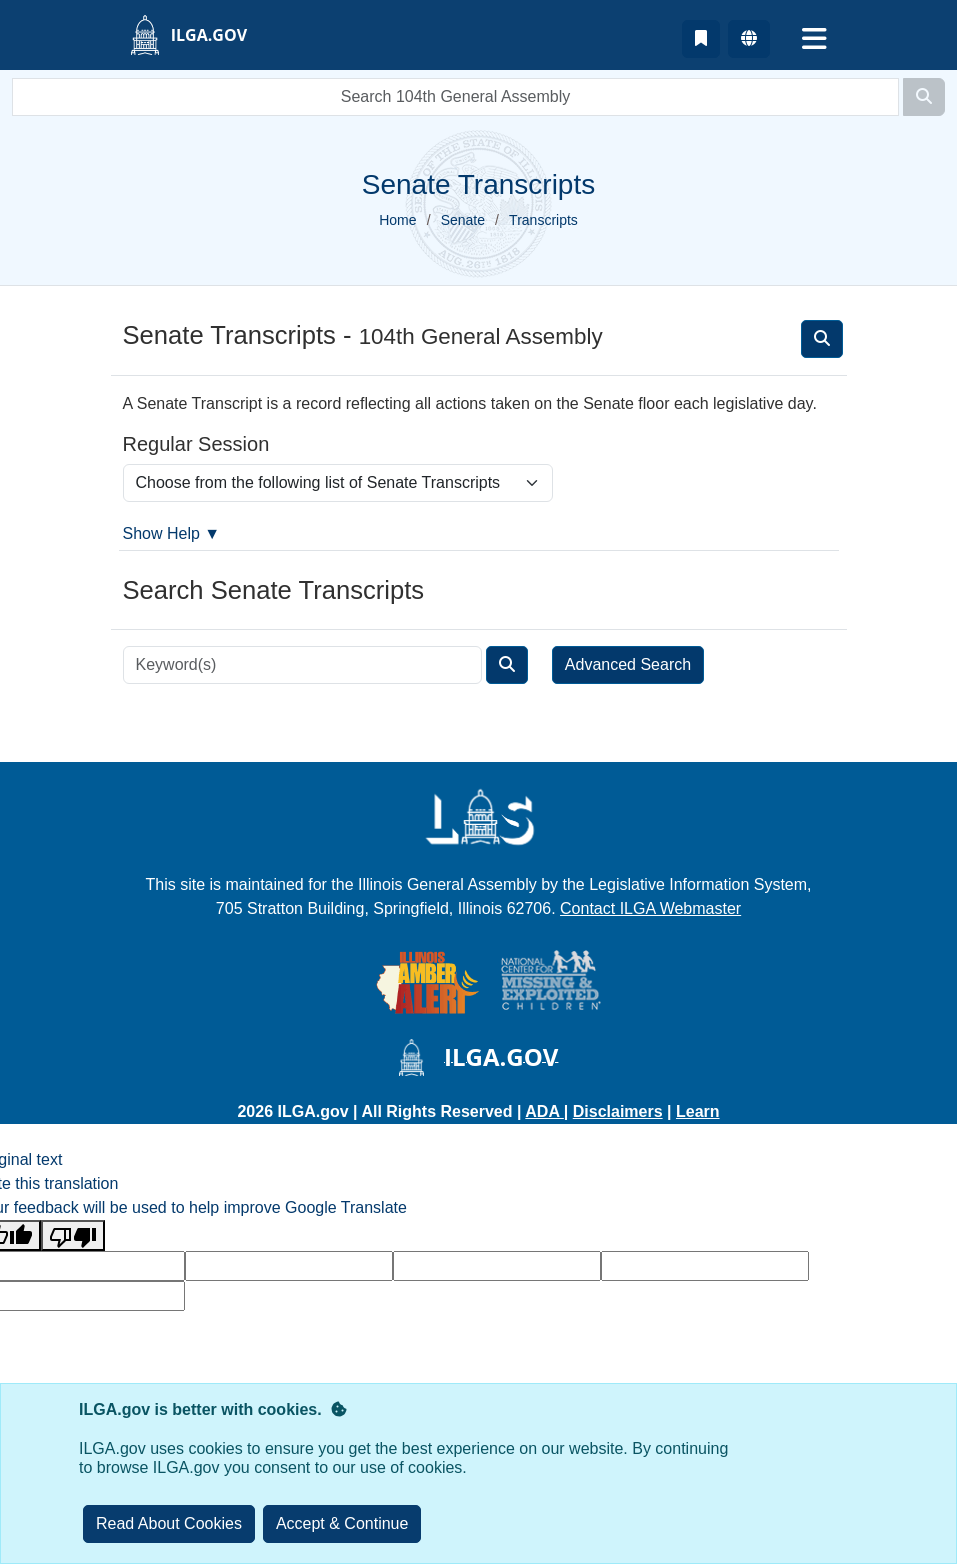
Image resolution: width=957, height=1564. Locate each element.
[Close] (342, 1524)
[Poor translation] (73, 1235)
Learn (698, 1111)
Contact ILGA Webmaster (650, 908)
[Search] (924, 97)
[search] (455, 97)
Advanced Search (628, 664)
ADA (544, 1111)
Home (397, 220)
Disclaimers (618, 1111)
